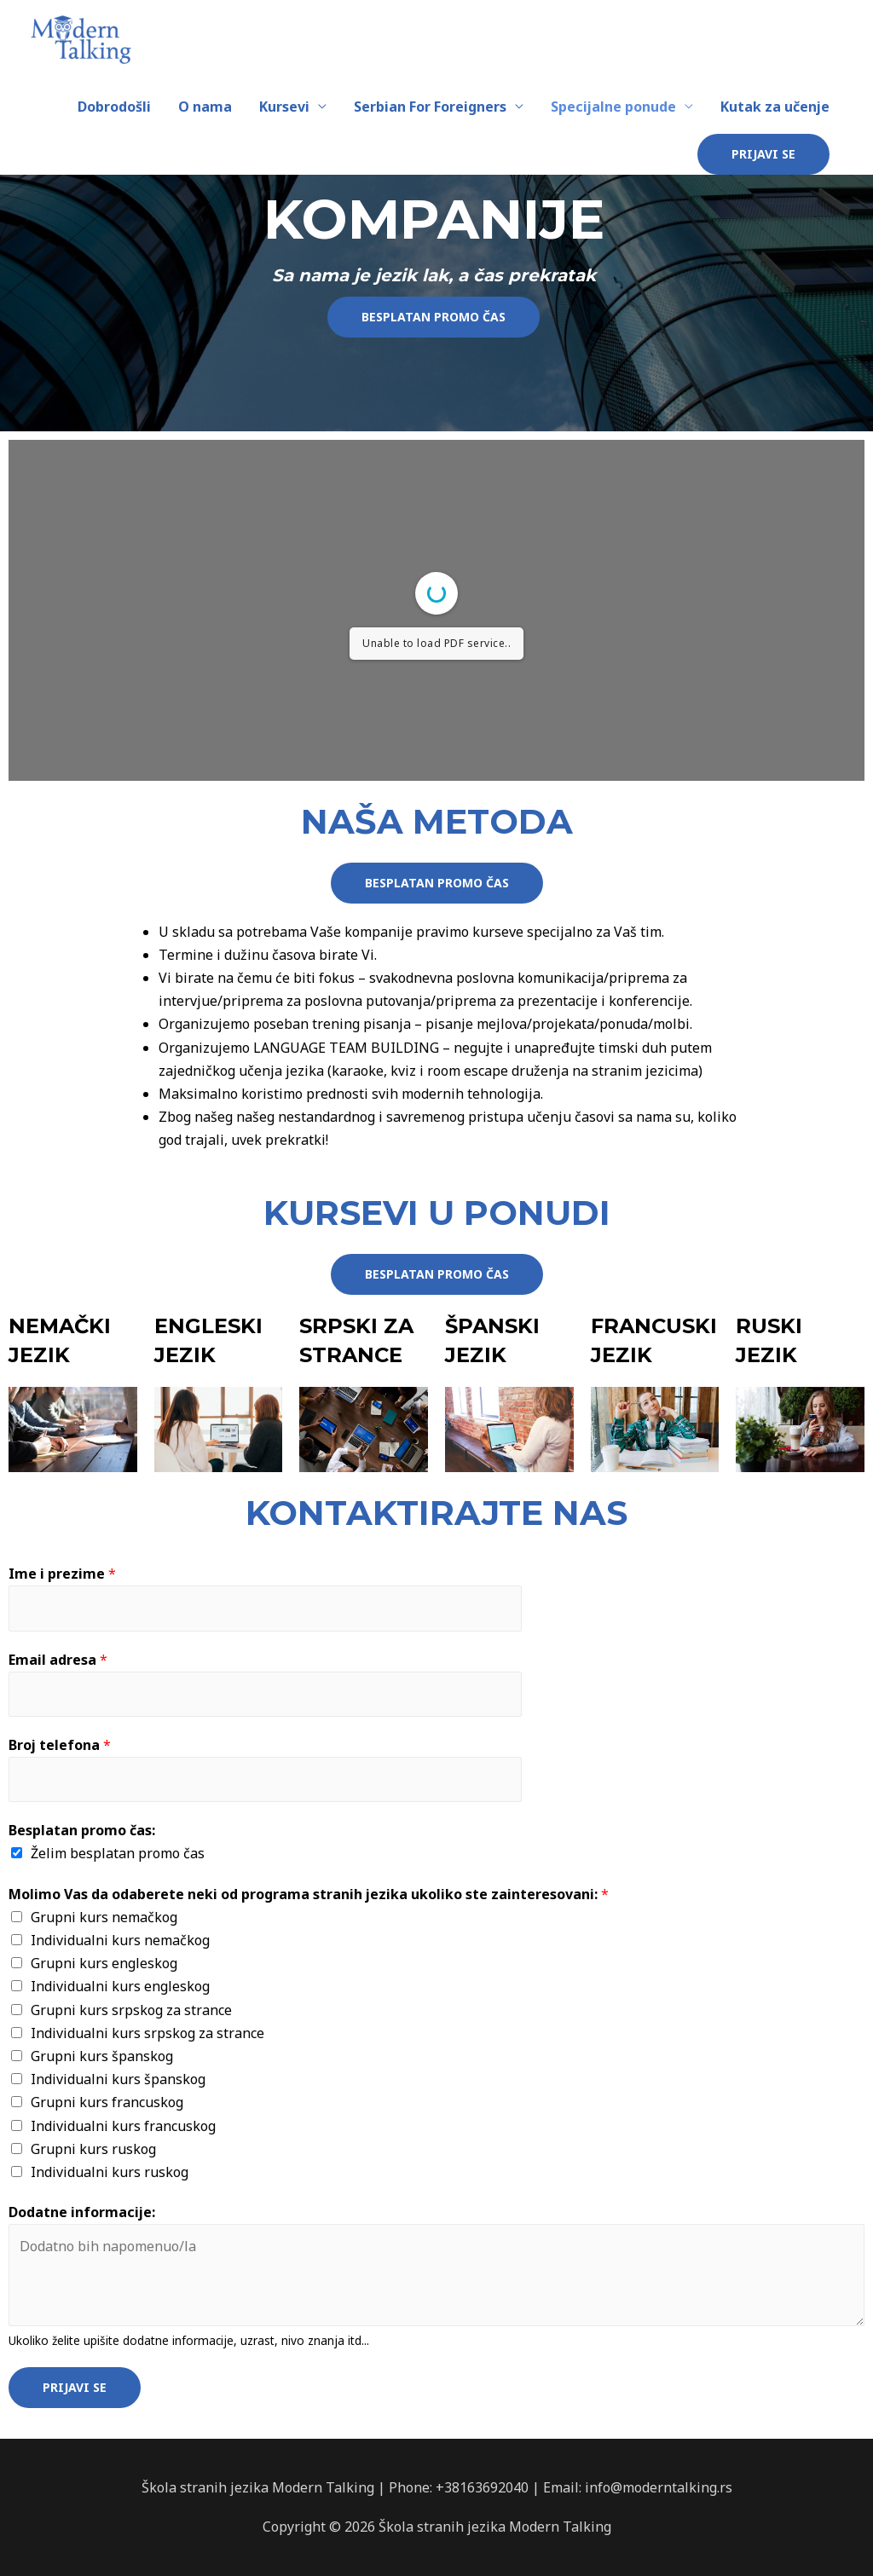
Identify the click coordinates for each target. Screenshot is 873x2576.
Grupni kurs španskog (102, 2056)
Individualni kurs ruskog (109, 2172)
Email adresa (58, 1659)
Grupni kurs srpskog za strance (131, 2010)
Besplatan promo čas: (82, 1830)
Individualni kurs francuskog (123, 2126)
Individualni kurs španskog (118, 2079)
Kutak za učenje (775, 106)
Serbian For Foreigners (430, 106)
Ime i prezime (62, 1573)
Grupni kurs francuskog (107, 2102)
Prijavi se (75, 2387)
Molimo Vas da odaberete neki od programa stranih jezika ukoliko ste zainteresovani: (309, 1894)
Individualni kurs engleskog (120, 1986)
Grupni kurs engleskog (104, 1963)
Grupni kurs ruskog (93, 2149)
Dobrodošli (114, 106)
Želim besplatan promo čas (118, 1853)
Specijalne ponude (613, 106)
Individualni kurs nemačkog (120, 1940)
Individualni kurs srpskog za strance (147, 2033)
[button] (433, 317)
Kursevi (284, 106)
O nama (205, 106)
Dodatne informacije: (82, 2212)
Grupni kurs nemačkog (104, 1917)
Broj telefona (60, 1745)
